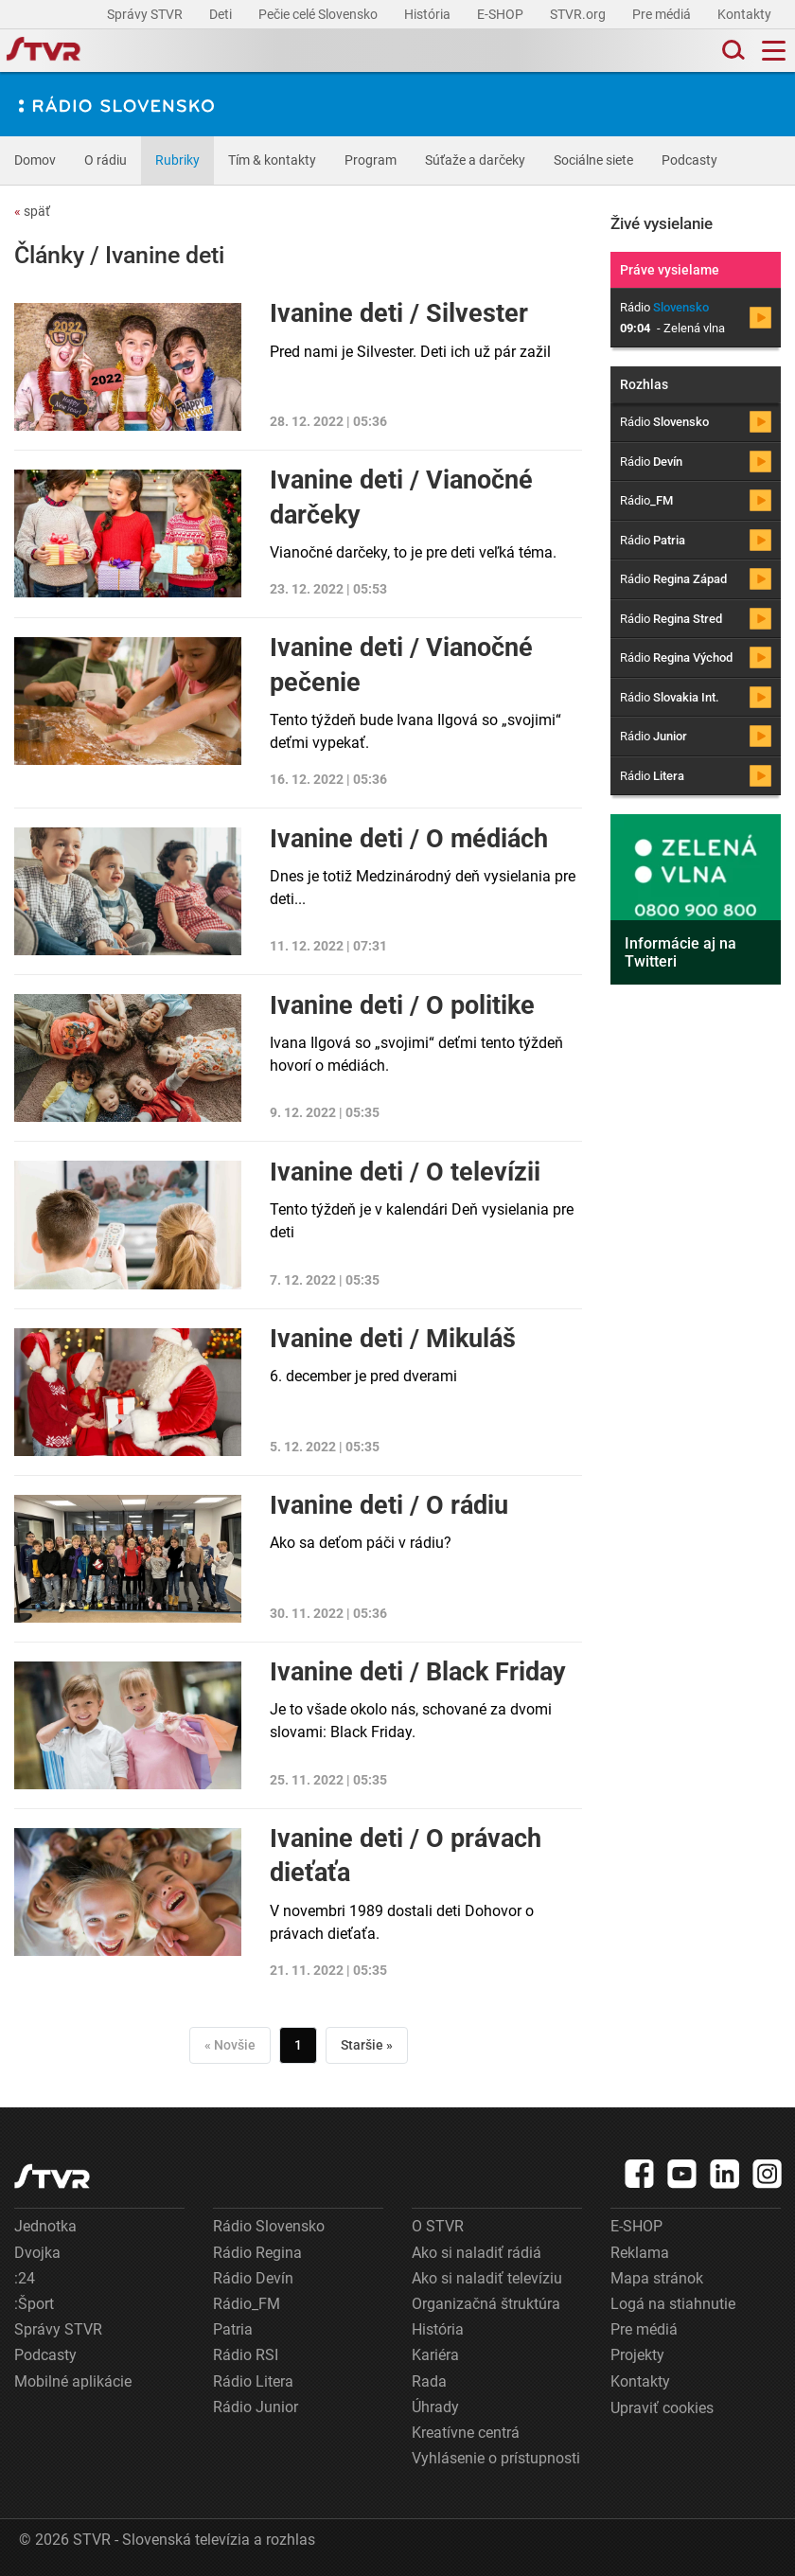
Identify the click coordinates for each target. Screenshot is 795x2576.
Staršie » (367, 2044)
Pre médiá (663, 14)
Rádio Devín (253, 2278)
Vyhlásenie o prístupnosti (496, 2458)
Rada (429, 2381)
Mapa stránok (656, 2278)
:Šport (34, 2304)
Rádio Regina (257, 2253)
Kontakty (744, 14)
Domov (35, 160)
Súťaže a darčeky (475, 160)
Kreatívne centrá (466, 2433)
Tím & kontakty (272, 160)
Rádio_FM (246, 2304)
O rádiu (105, 160)
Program (370, 160)
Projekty (637, 2355)
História (428, 14)
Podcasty (689, 160)
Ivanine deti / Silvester (399, 313)
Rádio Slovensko (269, 2226)
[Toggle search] (731, 50)
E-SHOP (501, 14)
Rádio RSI (245, 2355)
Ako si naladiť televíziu (487, 2278)
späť (32, 211)
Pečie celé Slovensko (319, 14)
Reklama (639, 2253)
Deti (222, 14)
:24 (24, 2278)
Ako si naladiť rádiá (476, 2253)
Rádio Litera (253, 2381)
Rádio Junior (255, 2407)
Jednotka (45, 2226)
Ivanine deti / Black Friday (418, 1672)
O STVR (438, 2226)
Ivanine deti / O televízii (405, 1172)
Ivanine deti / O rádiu (389, 1505)
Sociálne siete (593, 160)
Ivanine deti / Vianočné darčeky (401, 497)
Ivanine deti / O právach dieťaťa (405, 1855)
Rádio (664, 422)
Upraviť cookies (662, 2408)
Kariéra (435, 2355)
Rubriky (177, 160)
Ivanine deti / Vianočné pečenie (401, 664)
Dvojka (37, 2253)
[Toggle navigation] (773, 50)
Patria (233, 2329)
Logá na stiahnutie (672, 2304)
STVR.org (579, 14)
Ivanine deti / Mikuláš (393, 1339)
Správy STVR (146, 14)
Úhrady (435, 2407)
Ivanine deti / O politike (402, 1005)
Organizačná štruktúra (486, 2304)
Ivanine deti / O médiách (409, 839)
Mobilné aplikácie (73, 2381)
